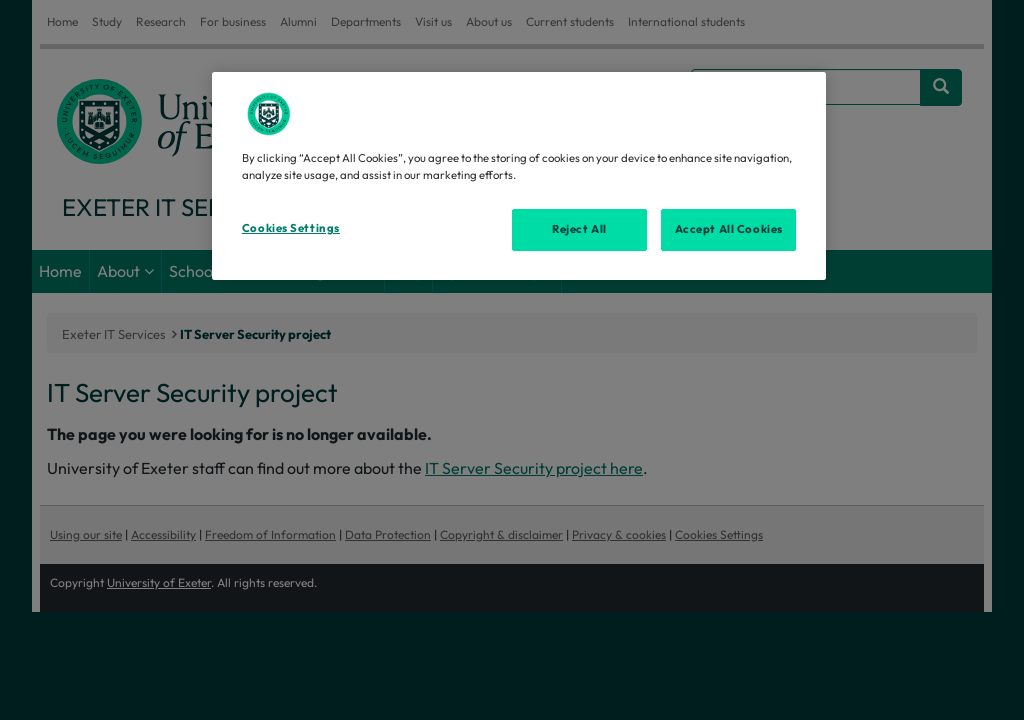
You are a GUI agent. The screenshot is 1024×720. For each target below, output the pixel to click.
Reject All (579, 229)
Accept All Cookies (729, 229)
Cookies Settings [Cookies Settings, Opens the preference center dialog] (291, 228)
